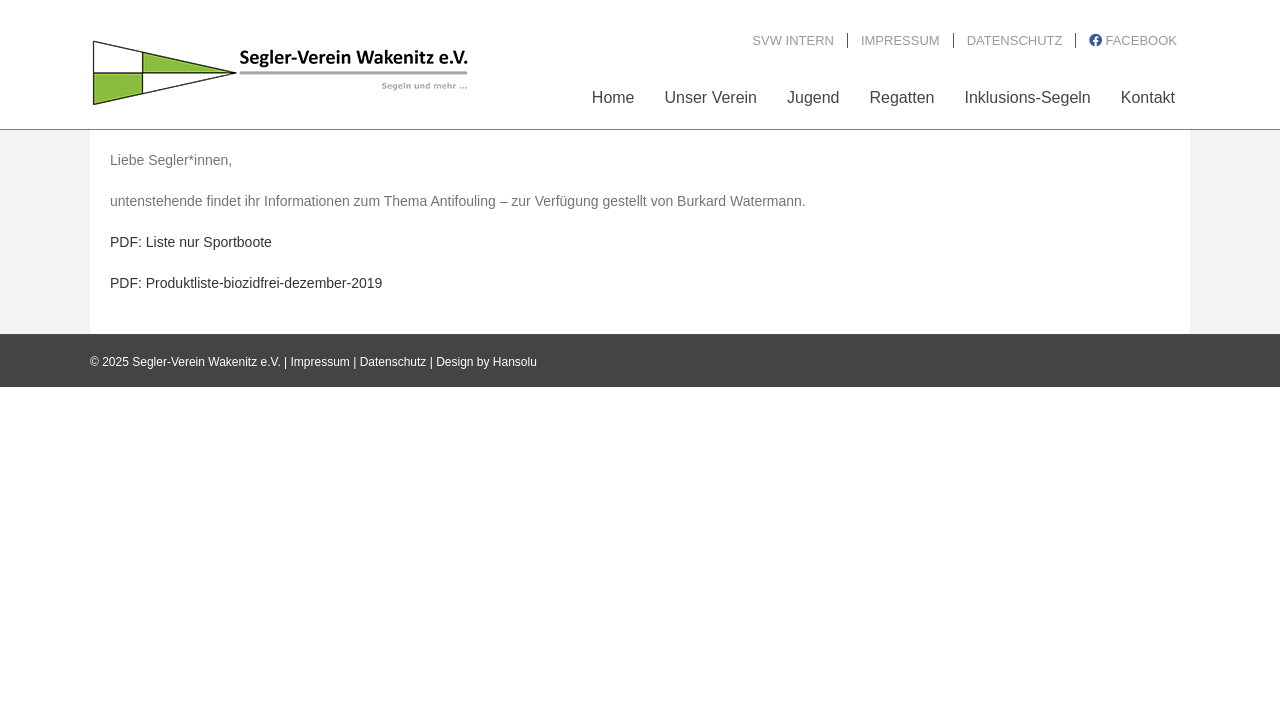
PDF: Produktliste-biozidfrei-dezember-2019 (246, 283)
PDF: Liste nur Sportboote (191, 242)
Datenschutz (393, 362)
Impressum (320, 362)
